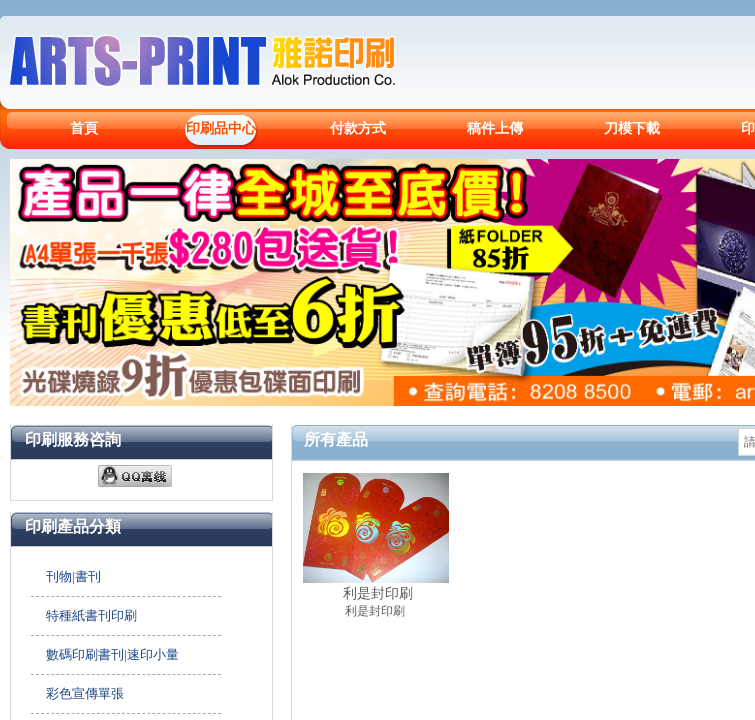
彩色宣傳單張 (85, 693)
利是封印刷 (378, 593)
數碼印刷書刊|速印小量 (112, 654)
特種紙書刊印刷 (91, 615)
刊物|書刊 (73, 576)
